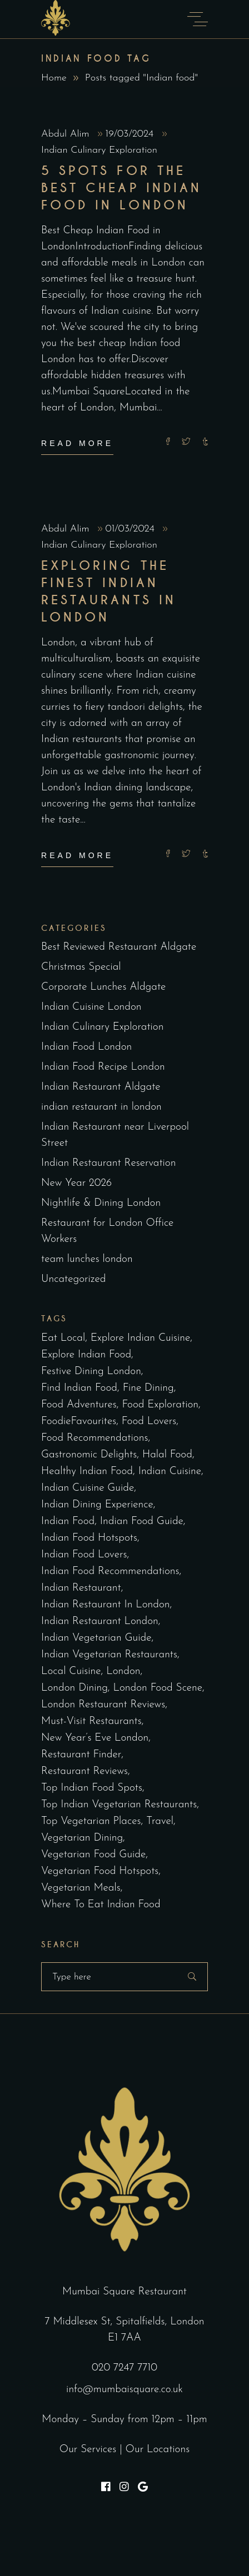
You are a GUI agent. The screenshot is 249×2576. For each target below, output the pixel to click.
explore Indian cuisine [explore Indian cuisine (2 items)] (140, 1338)
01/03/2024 (132, 529)
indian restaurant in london (101, 1107)
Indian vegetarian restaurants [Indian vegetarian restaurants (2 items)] (109, 1655)
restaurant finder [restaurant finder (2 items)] (81, 1755)
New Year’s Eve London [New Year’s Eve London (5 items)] (94, 1738)
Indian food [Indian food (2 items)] (67, 1521)
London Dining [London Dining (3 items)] (74, 1688)
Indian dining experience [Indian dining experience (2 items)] (97, 1505)
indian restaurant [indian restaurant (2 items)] (81, 1588)
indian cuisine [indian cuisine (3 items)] (169, 1471)
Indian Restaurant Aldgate (101, 1087)
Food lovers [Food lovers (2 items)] (149, 1421)
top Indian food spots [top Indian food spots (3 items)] (91, 1788)
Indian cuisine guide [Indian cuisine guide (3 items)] (87, 1488)
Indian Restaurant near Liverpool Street (115, 1135)
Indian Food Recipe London (103, 1067)
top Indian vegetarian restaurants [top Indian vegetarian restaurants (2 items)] (119, 1805)
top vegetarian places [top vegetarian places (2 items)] (91, 1821)
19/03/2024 (131, 134)
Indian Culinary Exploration (99, 150)
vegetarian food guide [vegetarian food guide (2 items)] (93, 1855)
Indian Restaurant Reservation (108, 1163)
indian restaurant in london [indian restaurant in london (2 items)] (105, 1605)
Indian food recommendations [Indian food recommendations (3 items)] (110, 1571)
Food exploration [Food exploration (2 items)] (160, 1405)
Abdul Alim (66, 134)
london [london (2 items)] (123, 1671)
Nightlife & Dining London (101, 1203)
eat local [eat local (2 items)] (63, 1338)
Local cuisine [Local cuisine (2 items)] (71, 1671)
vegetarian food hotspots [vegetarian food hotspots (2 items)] (99, 1871)
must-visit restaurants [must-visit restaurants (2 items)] (91, 1721)
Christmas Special (81, 967)
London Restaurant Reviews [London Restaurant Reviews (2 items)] (103, 1705)
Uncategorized (73, 1279)
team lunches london (87, 1259)
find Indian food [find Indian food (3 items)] (79, 1388)
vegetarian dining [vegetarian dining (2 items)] (82, 1838)
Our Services (88, 2449)
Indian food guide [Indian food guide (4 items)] (141, 1521)
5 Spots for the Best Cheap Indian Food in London (121, 188)
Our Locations (158, 2449)
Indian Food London (86, 1047)
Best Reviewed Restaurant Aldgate (118, 947)
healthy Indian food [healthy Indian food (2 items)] (87, 1471)
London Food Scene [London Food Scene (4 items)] (158, 1688)
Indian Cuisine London (91, 1007)
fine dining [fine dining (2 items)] (148, 1388)
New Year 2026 (76, 1183)
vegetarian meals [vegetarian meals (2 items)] (81, 1888)
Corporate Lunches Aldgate (103, 987)
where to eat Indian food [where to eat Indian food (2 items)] (101, 1905)
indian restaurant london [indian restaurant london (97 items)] (99, 1621)
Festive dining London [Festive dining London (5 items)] (91, 1371)
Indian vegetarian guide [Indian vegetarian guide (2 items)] (96, 1638)
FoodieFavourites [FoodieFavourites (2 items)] (78, 1421)
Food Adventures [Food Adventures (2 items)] (79, 1405)
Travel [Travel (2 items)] (159, 1821)
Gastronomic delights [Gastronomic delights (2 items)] (89, 1455)
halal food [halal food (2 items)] (167, 1455)
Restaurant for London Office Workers (107, 1231)
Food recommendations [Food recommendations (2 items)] (94, 1438)
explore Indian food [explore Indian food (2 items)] (86, 1355)
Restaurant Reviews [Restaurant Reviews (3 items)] (84, 1771)
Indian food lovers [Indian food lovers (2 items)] (84, 1555)
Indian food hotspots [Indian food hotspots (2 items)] (89, 1538)
